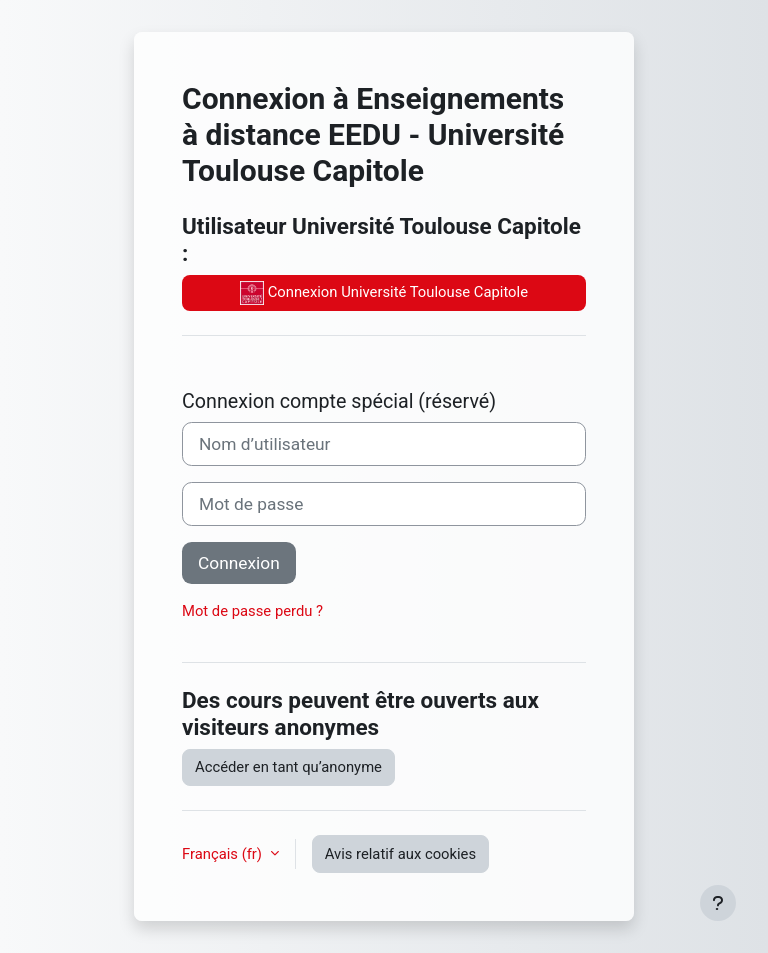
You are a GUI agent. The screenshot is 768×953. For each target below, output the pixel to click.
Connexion (239, 563)
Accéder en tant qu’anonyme (288, 767)
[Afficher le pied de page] (718, 903)
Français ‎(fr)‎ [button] (224, 854)
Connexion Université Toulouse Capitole (384, 293)
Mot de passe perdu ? (252, 611)
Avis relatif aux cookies (400, 854)
